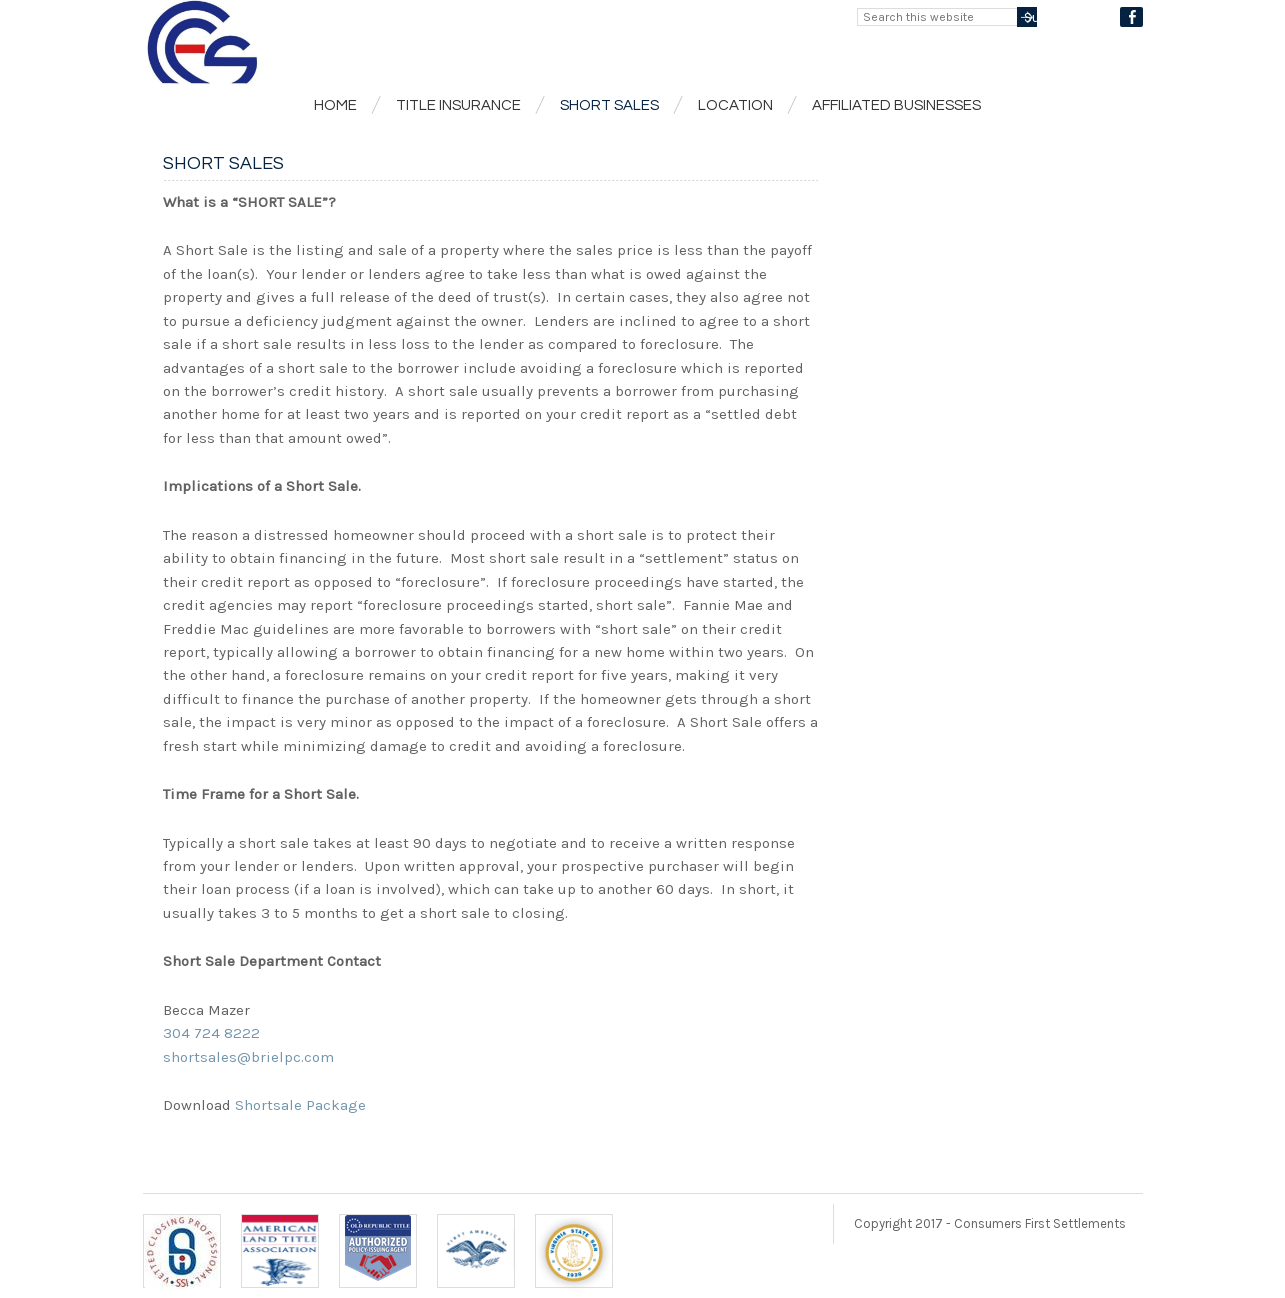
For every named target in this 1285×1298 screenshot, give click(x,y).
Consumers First (393, 43)
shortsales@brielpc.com (248, 1057)
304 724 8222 (211, 1033)
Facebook (1131, 17)
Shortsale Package (300, 1105)
